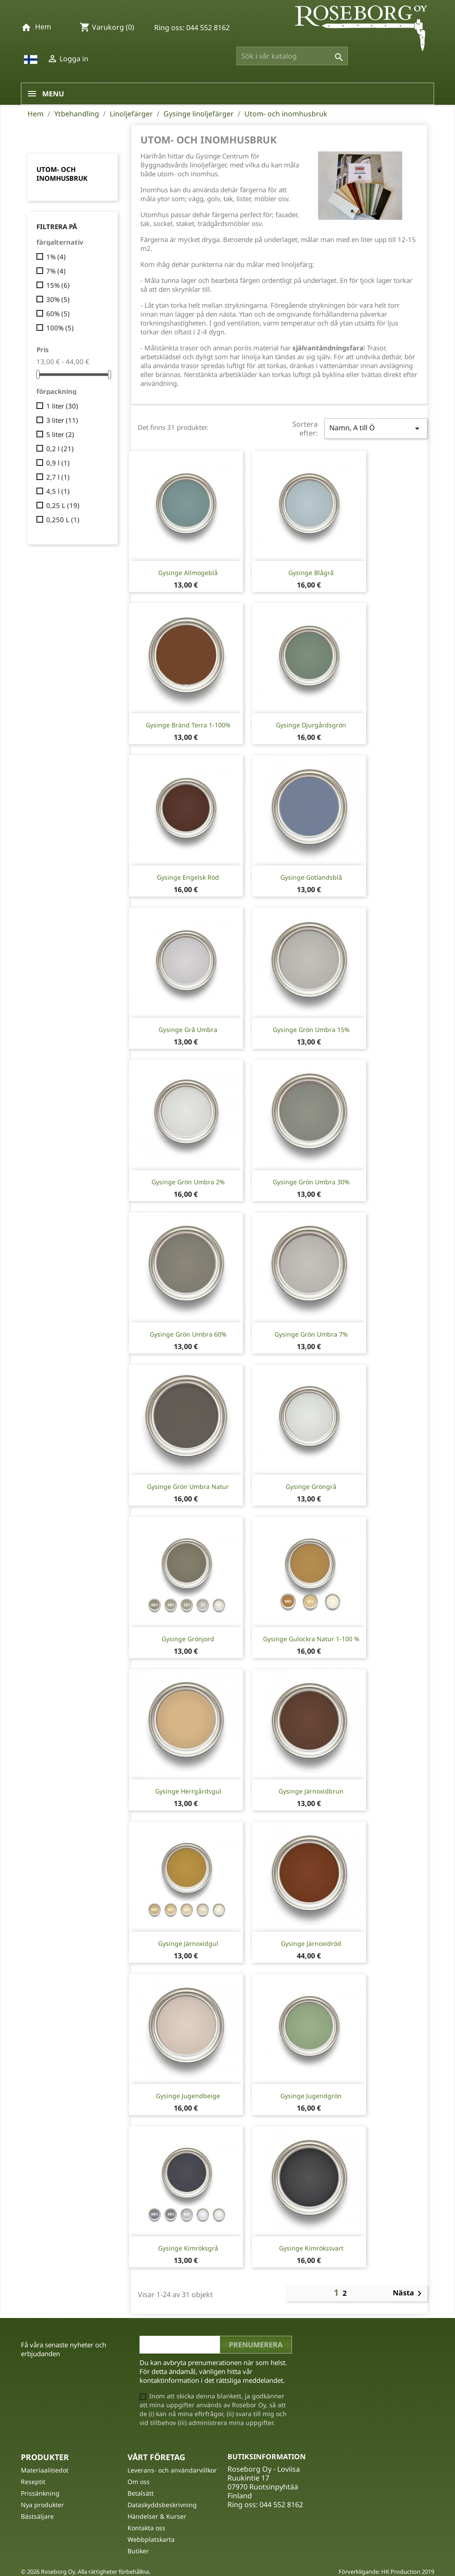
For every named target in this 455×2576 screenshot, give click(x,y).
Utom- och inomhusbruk (62, 174)
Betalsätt (141, 2493)
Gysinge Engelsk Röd (188, 877)
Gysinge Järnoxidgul (188, 1943)
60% (58, 313)
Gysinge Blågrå (311, 572)
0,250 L (63, 519)
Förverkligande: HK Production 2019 (386, 2572)
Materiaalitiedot (44, 2470)
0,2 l (60, 448)
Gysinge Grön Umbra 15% (311, 1029)
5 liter (60, 434)
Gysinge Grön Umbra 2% (188, 1182)
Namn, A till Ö (376, 428)
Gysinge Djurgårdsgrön (311, 725)
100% (60, 327)
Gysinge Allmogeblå (188, 572)
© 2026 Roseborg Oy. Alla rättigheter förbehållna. (85, 2572)
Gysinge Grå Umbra (188, 1029)
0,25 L (63, 505)
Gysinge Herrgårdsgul (188, 1791)
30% (58, 299)
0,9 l (58, 462)
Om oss (139, 2481)
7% (56, 270)
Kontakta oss (146, 2528)
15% (58, 285)
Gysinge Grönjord (188, 1639)
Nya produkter (42, 2505)
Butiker (138, 2551)
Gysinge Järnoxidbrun (311, 1791)
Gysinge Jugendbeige (188, 2096)
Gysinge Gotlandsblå (311, 877)
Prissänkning (40, 2493)
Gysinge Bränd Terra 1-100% (188, 725)
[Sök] (292, 56)
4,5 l (58, 491)
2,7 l (58, 476)
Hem (43, 27)
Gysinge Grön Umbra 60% (188, 1334)
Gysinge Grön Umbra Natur (188, 1486)
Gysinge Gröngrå (311, 1486)
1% (56, 256)
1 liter (62, 405)
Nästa (409, 2293)
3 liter (62, 420)
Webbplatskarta (151, 2539)
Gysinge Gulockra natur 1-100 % (311, 1639)
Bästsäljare (37, 2516)
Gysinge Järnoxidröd (311, 1943)
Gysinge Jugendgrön (311, 2096)
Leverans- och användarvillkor (172, 2470)
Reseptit (33, 2481)
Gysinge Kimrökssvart (311, 2248)
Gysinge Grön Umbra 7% (311, 1334)
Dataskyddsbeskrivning (162, 2505)
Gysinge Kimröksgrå (188, 2248)
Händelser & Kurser (157, 2516)
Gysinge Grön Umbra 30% (311, 1182)
